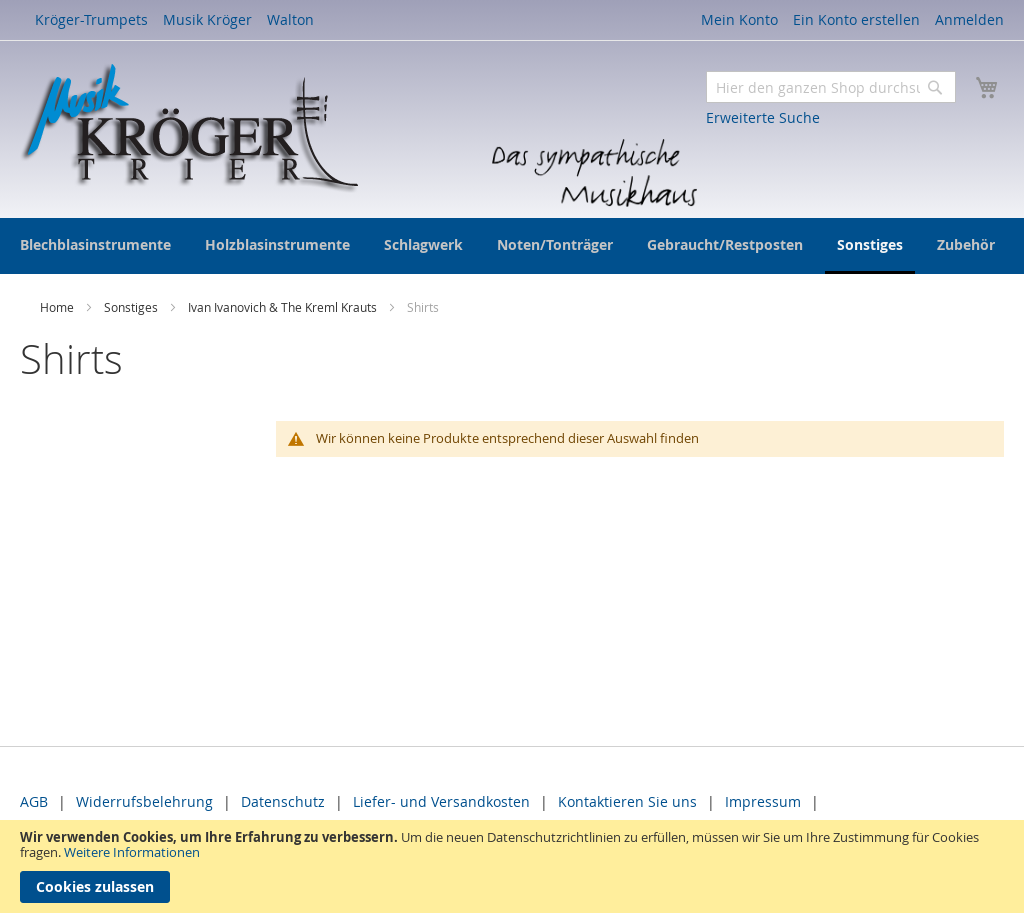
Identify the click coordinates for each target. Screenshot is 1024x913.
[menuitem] (95, 244)
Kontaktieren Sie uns (627, 801)
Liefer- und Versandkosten (441, 801)
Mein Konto (739, 19)
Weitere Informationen (132, 852)
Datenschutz (283, 801)
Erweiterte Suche (763, 117)
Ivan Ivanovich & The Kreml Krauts (284, 307)
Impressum (763, 801)
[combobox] (831, 87)
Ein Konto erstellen (856, 19)
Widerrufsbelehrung (144, 801)
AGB (34, 801)
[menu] (512, 246)
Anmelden (969, 19)
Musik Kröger (207, 19)
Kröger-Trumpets (91, 19)
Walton (290, 19)
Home (58, 307)
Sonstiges (132, 307)
